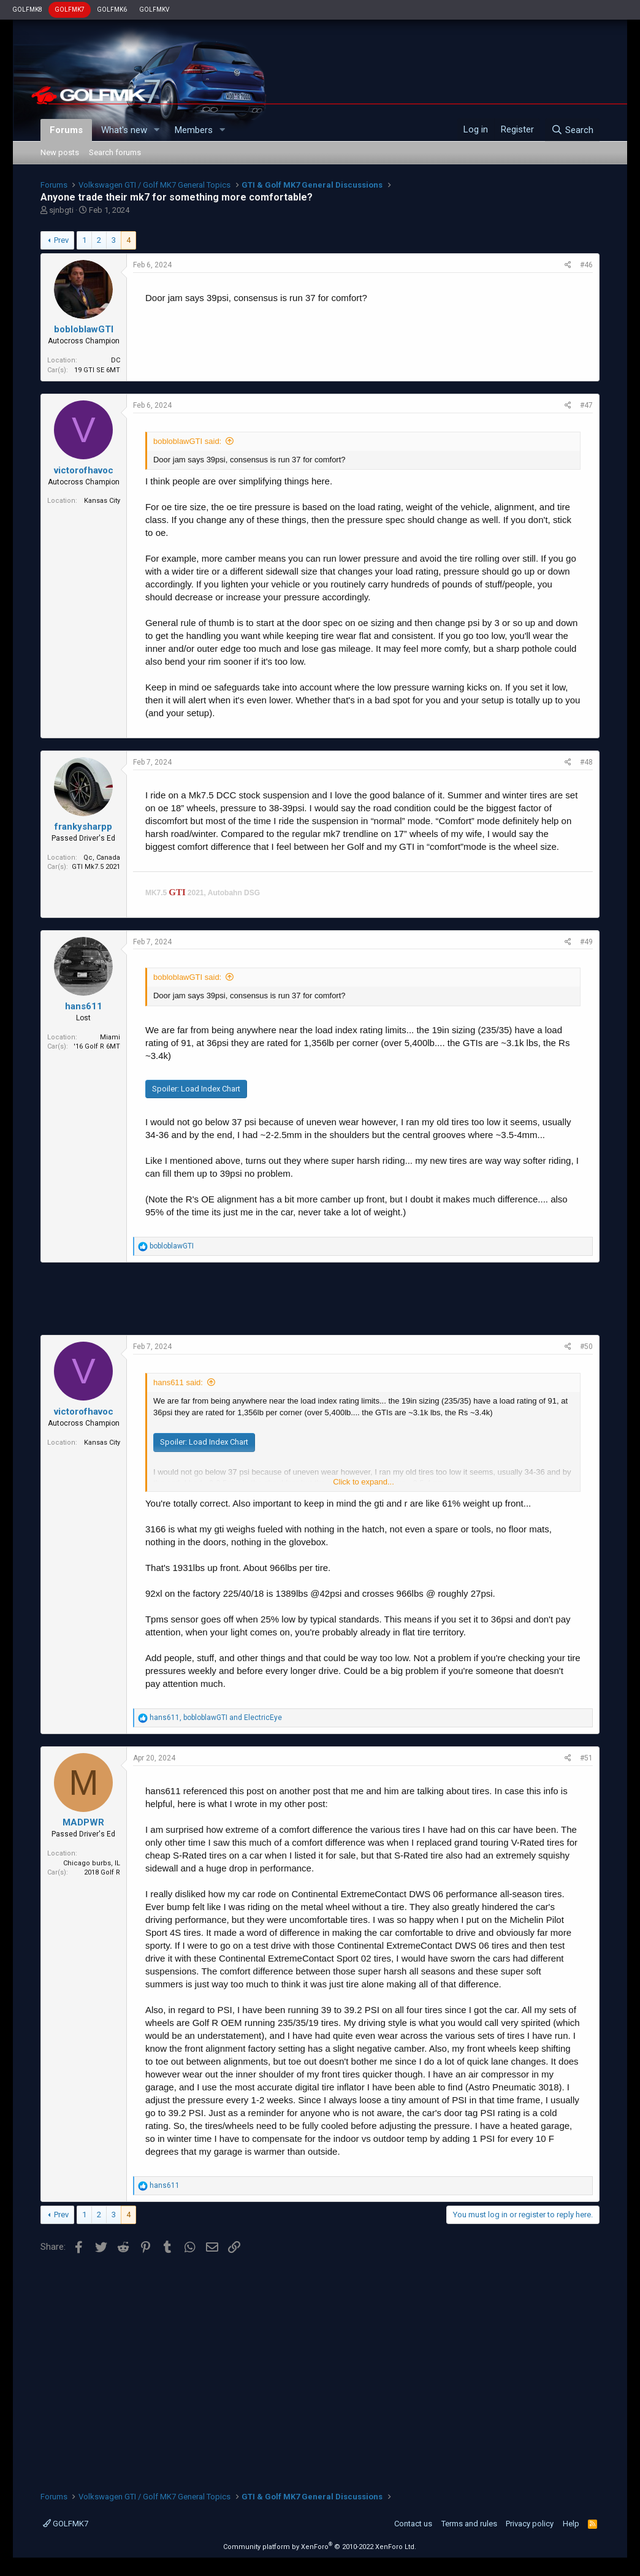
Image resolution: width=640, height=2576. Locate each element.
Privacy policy (530, 2523)
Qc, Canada (101, 858)
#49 (586, 942)
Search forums (115, 152)
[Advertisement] (320, 1298)
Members (194, 130)
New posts (59, 152)
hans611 (83, 1006)
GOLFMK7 (70, 9)
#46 (586, 265)
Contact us (413, 2523)
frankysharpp (83, 826)
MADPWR (83, 1822)
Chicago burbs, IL (91, 1863)
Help (571, 2523)
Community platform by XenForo (319, 2547)
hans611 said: (178, 1382)
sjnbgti (61, 210)
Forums (66, 130)
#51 (586, 1758)
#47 (586, 405)
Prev (61, 240)
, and (216, 1717)
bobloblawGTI (83, 329)
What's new (124, 130)
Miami (110, 1037)
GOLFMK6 (112, 9)
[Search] (572, 130)
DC (115, 360)
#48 (586, 762)
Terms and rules (469, 2523)
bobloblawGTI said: (187, 441)
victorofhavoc (83, 470)
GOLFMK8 (27, 9)
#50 (586, 1346)
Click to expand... (363, 1481)
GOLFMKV (154, 9)
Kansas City (102, 501)
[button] (157, 130)
